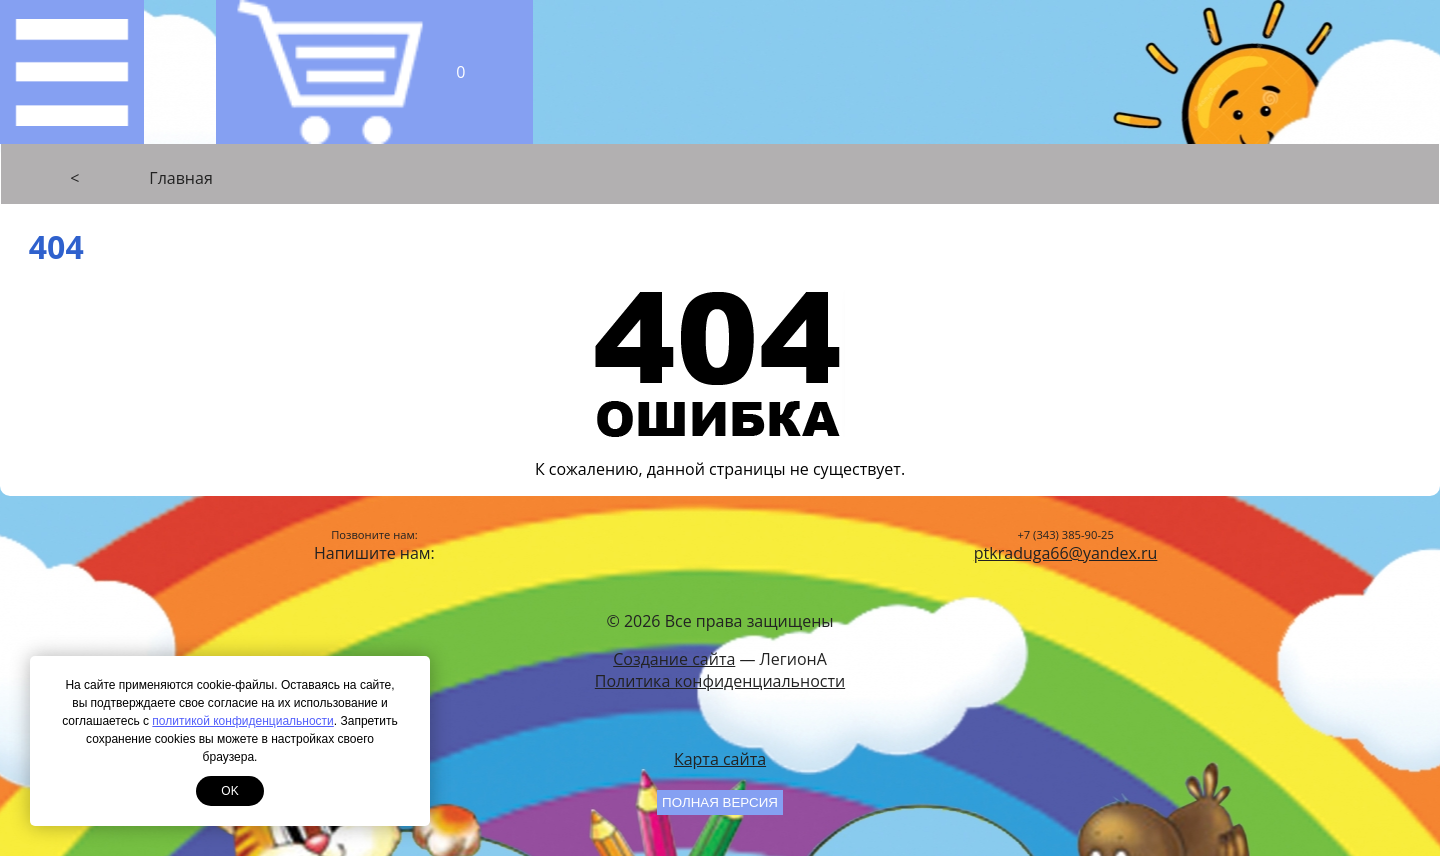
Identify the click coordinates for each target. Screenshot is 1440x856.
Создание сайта (674, 659)
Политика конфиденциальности (720, 681)
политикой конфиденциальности (242, 721)
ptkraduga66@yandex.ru (1066, 553)
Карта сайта (720, 759)
